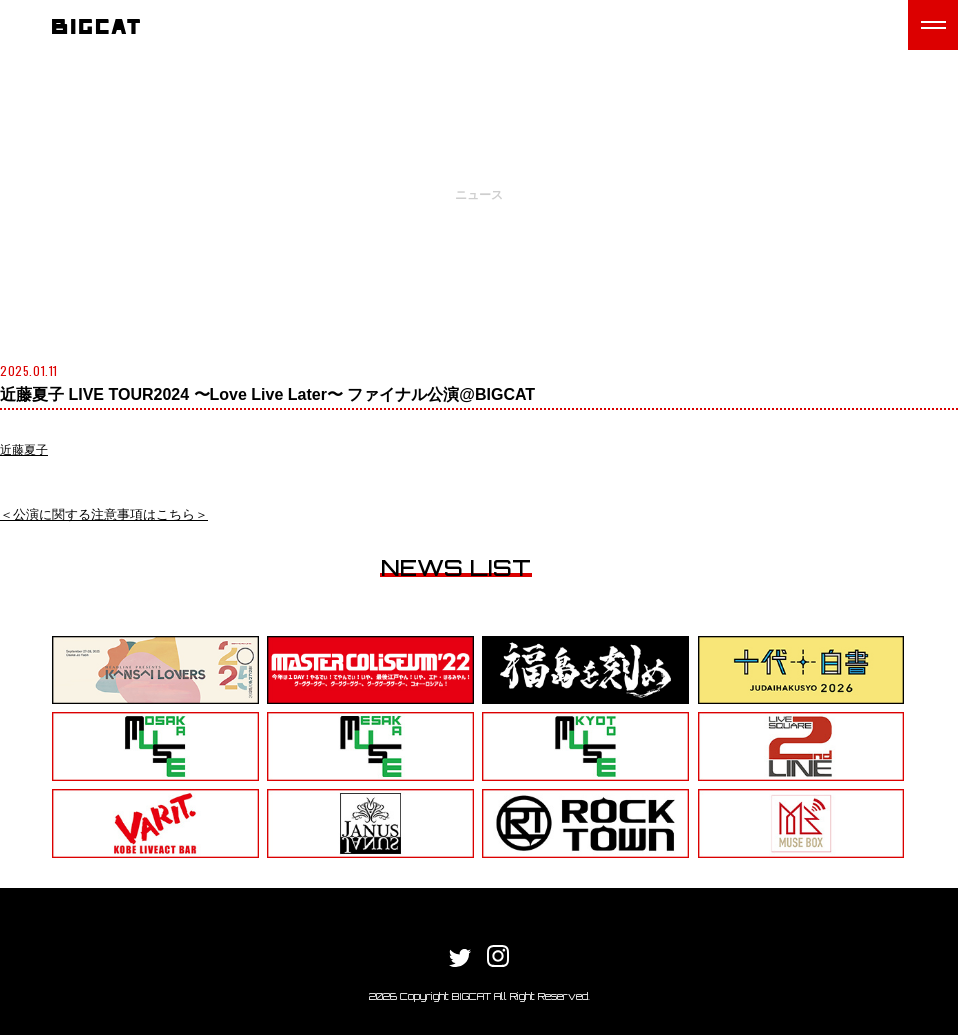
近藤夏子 (24, 450)
